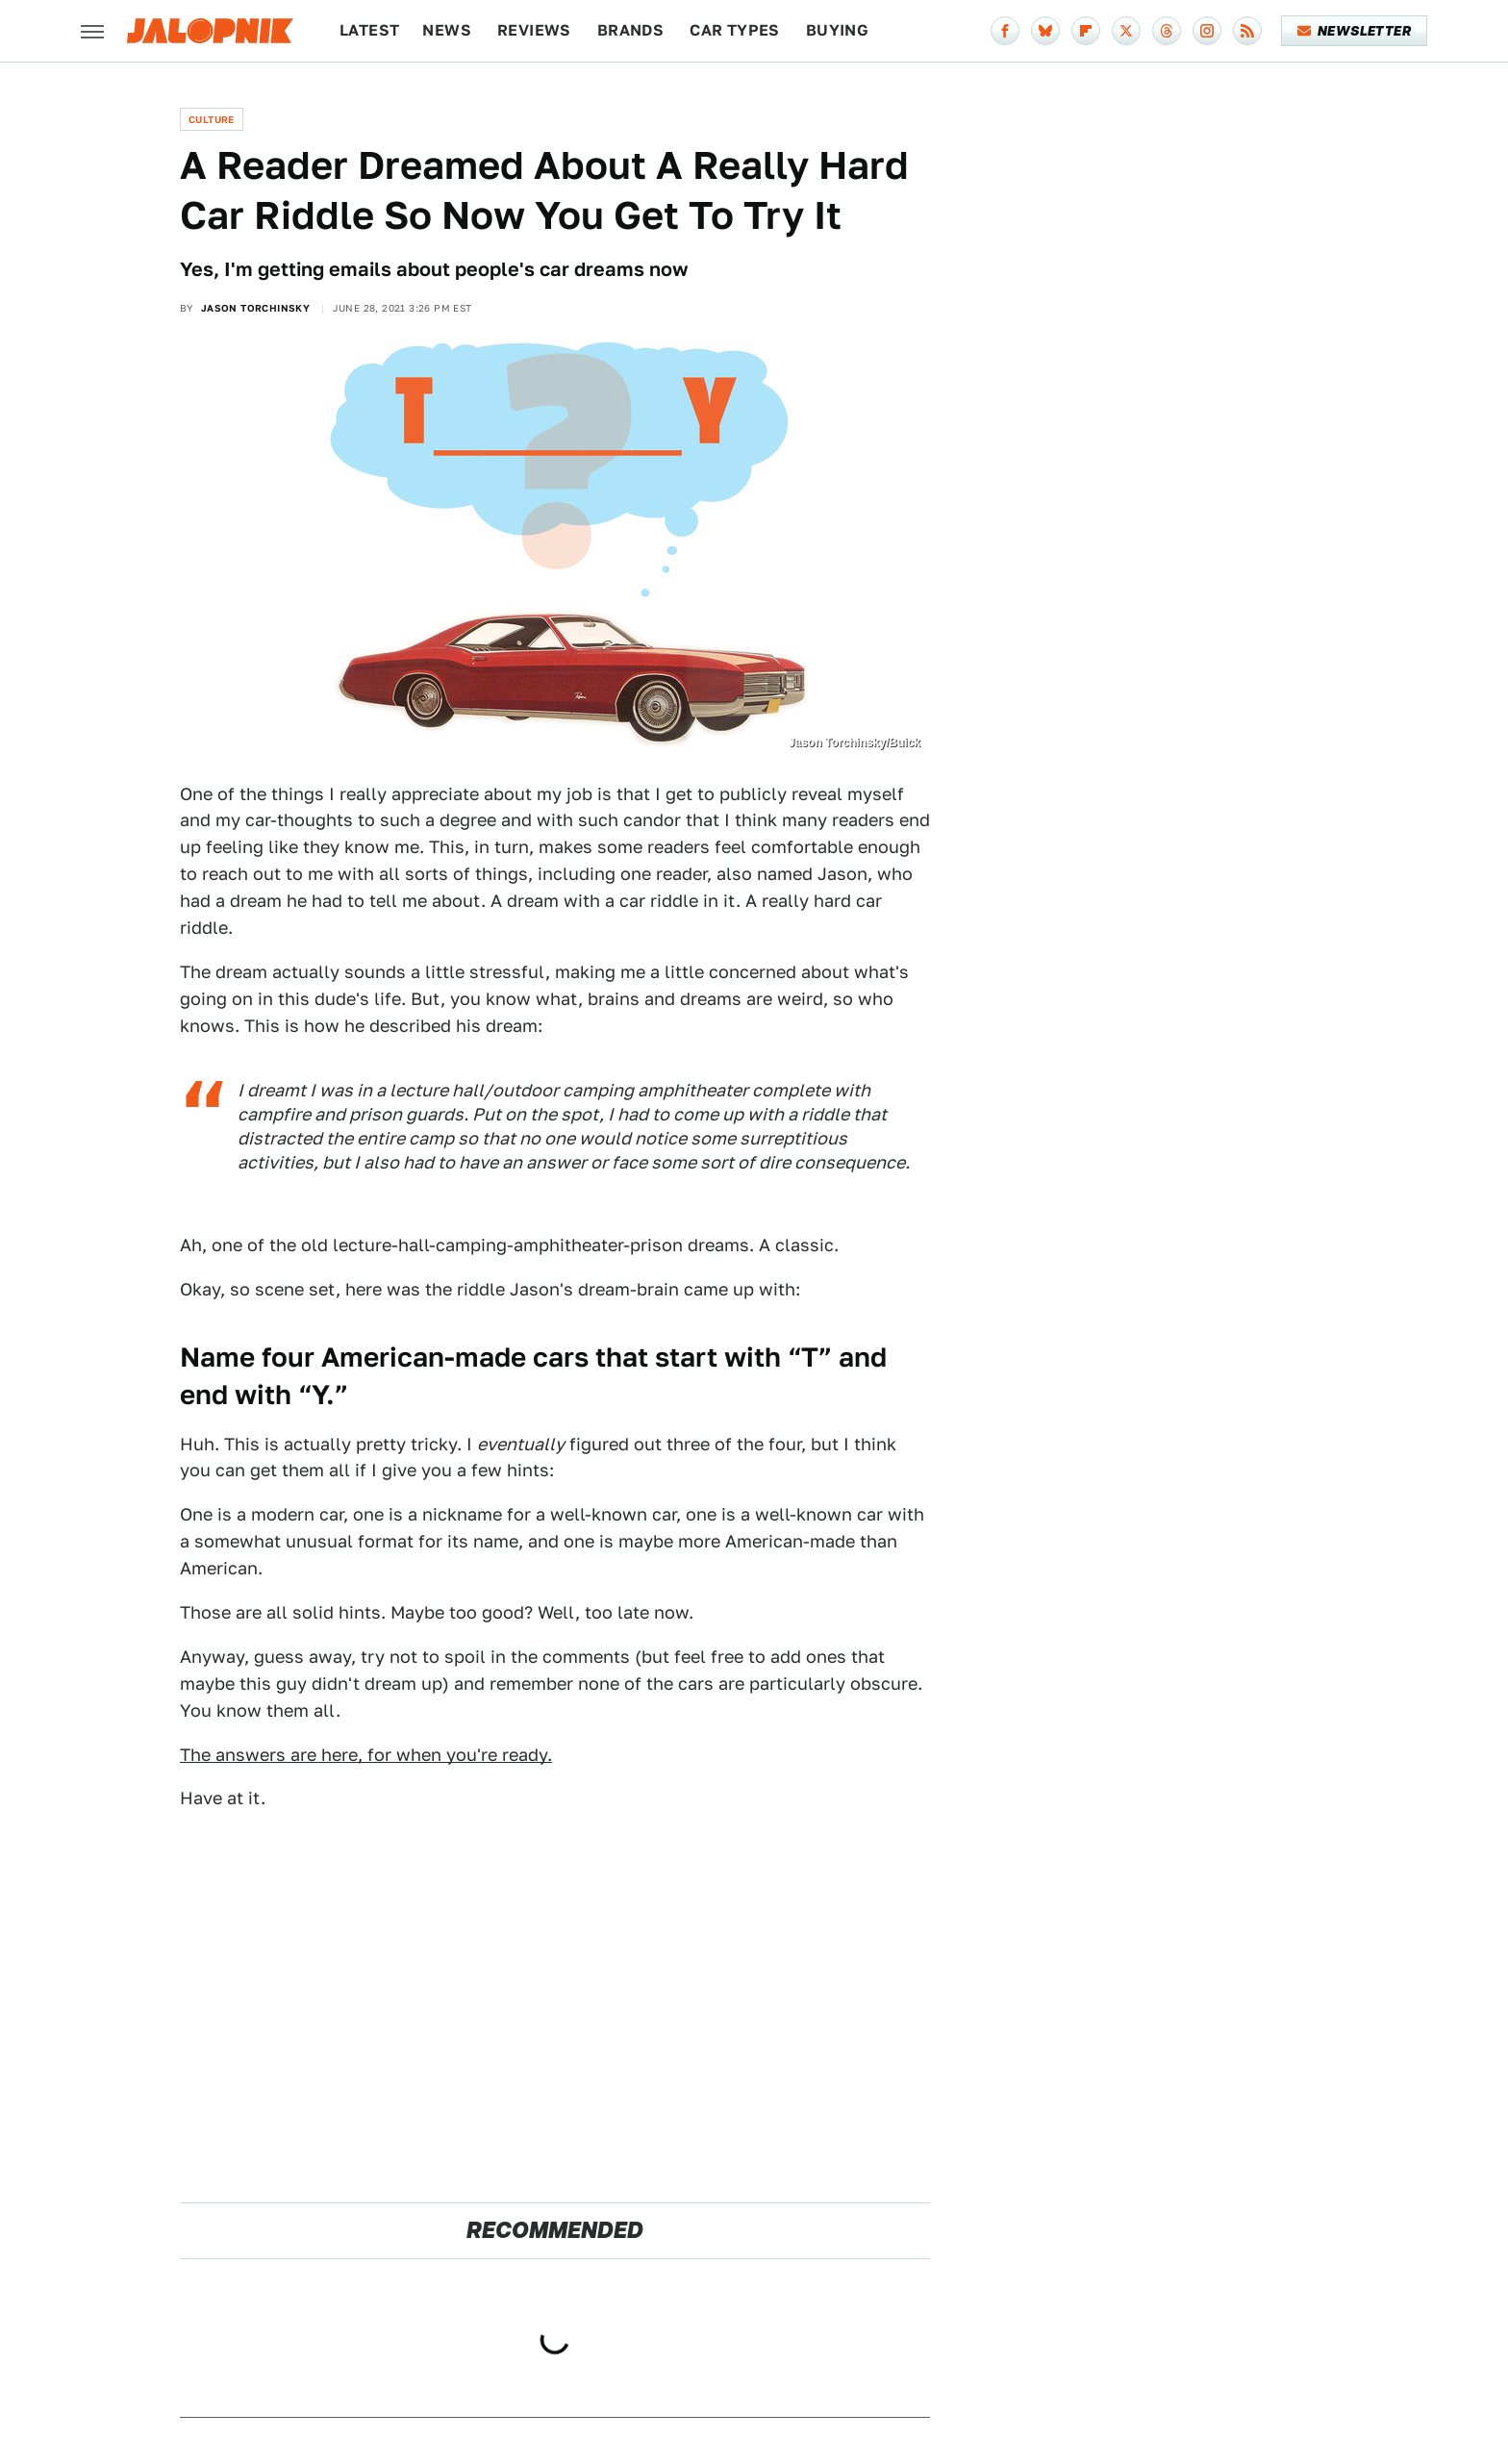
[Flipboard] (1085, 30)
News (446, 30)
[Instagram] (1207, 30)
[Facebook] (1005, 30)
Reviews (534, 30)
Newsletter (1354, 30)
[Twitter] (1126, 30)
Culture (211, 119)
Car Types (735, 30)
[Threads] (1166, 30)
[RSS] (1247, 30)
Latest (369, 30)
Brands (630, 30)
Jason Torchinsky (255, 308)
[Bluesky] (1045, 30)
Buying (837, 30)
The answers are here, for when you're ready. (366, 1755)
